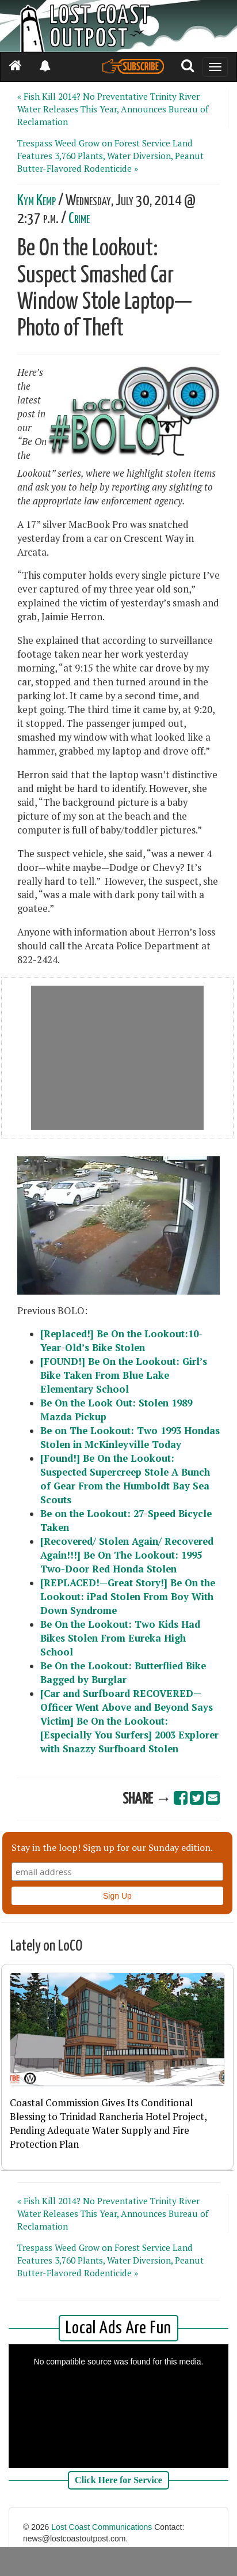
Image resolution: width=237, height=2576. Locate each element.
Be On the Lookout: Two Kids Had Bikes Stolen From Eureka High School (120, 1638)
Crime (79, 219)
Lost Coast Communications (101, 2527)
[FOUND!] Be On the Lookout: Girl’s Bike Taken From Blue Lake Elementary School (123, 1375)
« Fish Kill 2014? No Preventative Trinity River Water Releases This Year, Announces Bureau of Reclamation (112, 108)
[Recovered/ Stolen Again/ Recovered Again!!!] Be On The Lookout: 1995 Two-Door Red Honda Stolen (126, 1555)
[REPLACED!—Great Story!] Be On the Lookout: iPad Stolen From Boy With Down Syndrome (127, 1596)
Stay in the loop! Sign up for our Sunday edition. (112, 1847)
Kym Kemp (36, 201)
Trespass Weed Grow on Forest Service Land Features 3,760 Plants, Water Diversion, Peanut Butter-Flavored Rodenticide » (110, 155)
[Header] (118, 26)
